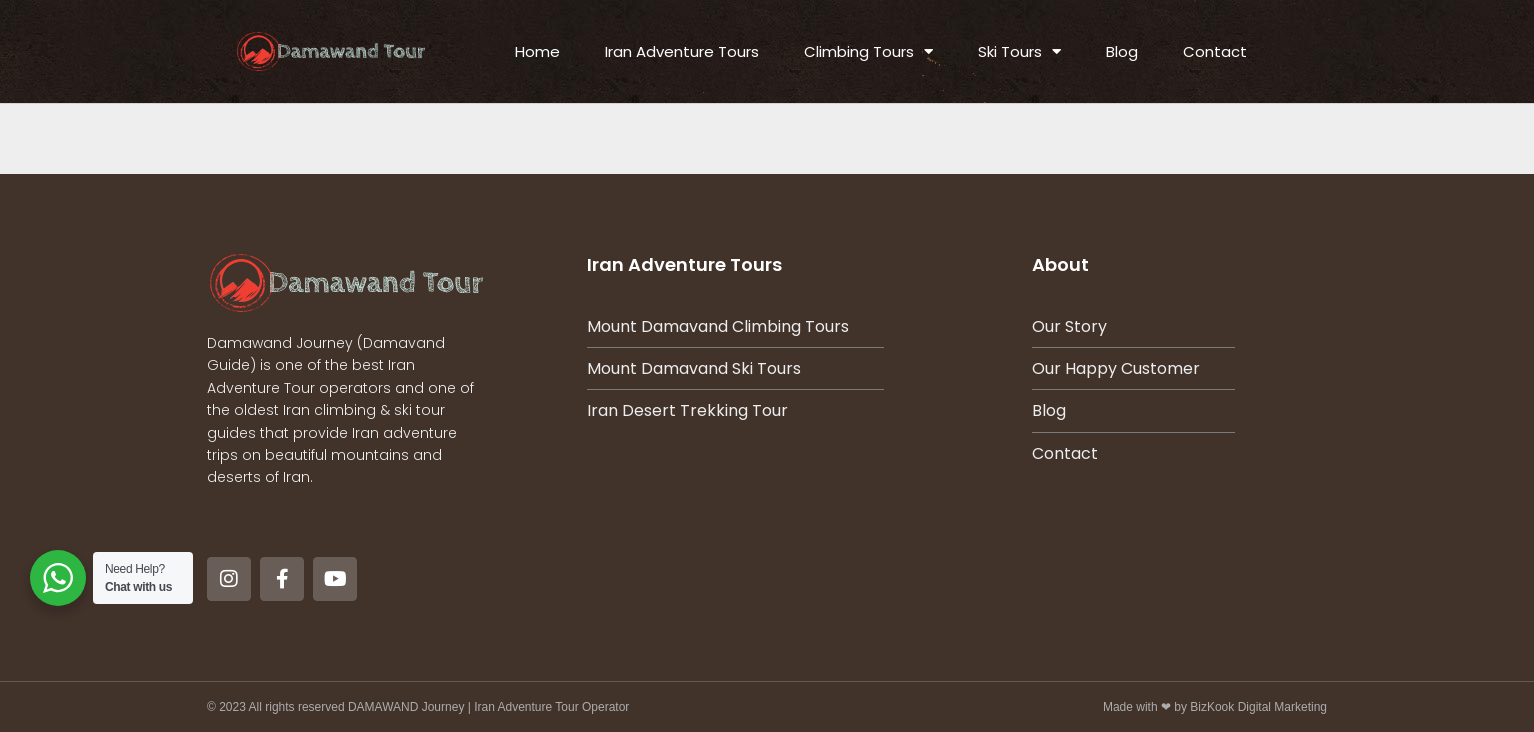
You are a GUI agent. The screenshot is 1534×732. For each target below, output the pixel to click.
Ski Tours (1019, 51)
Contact (1215, 51)
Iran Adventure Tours (682, 51)
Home (537, 51)
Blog (1122, 51)
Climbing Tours (868, 51)
